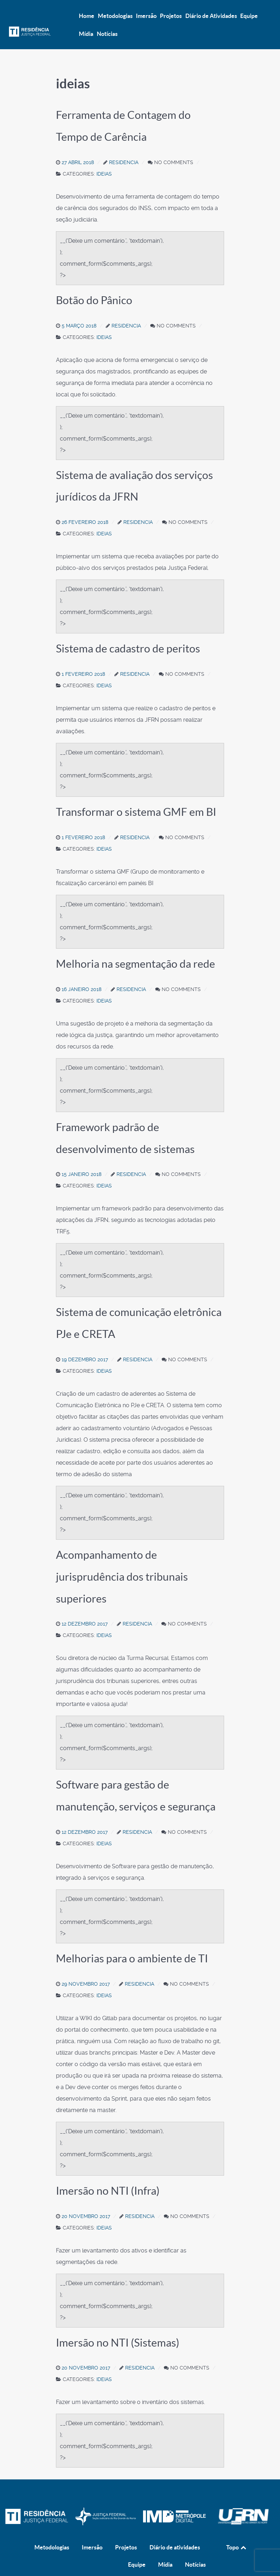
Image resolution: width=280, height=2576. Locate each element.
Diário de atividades (175, 2532)
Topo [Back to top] (236, 2532)
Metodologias (51, 2532)
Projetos (126, 2532)
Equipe (137, 2549)
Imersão (92, 2532)
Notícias (195, 2549)
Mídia (165, 2549)
